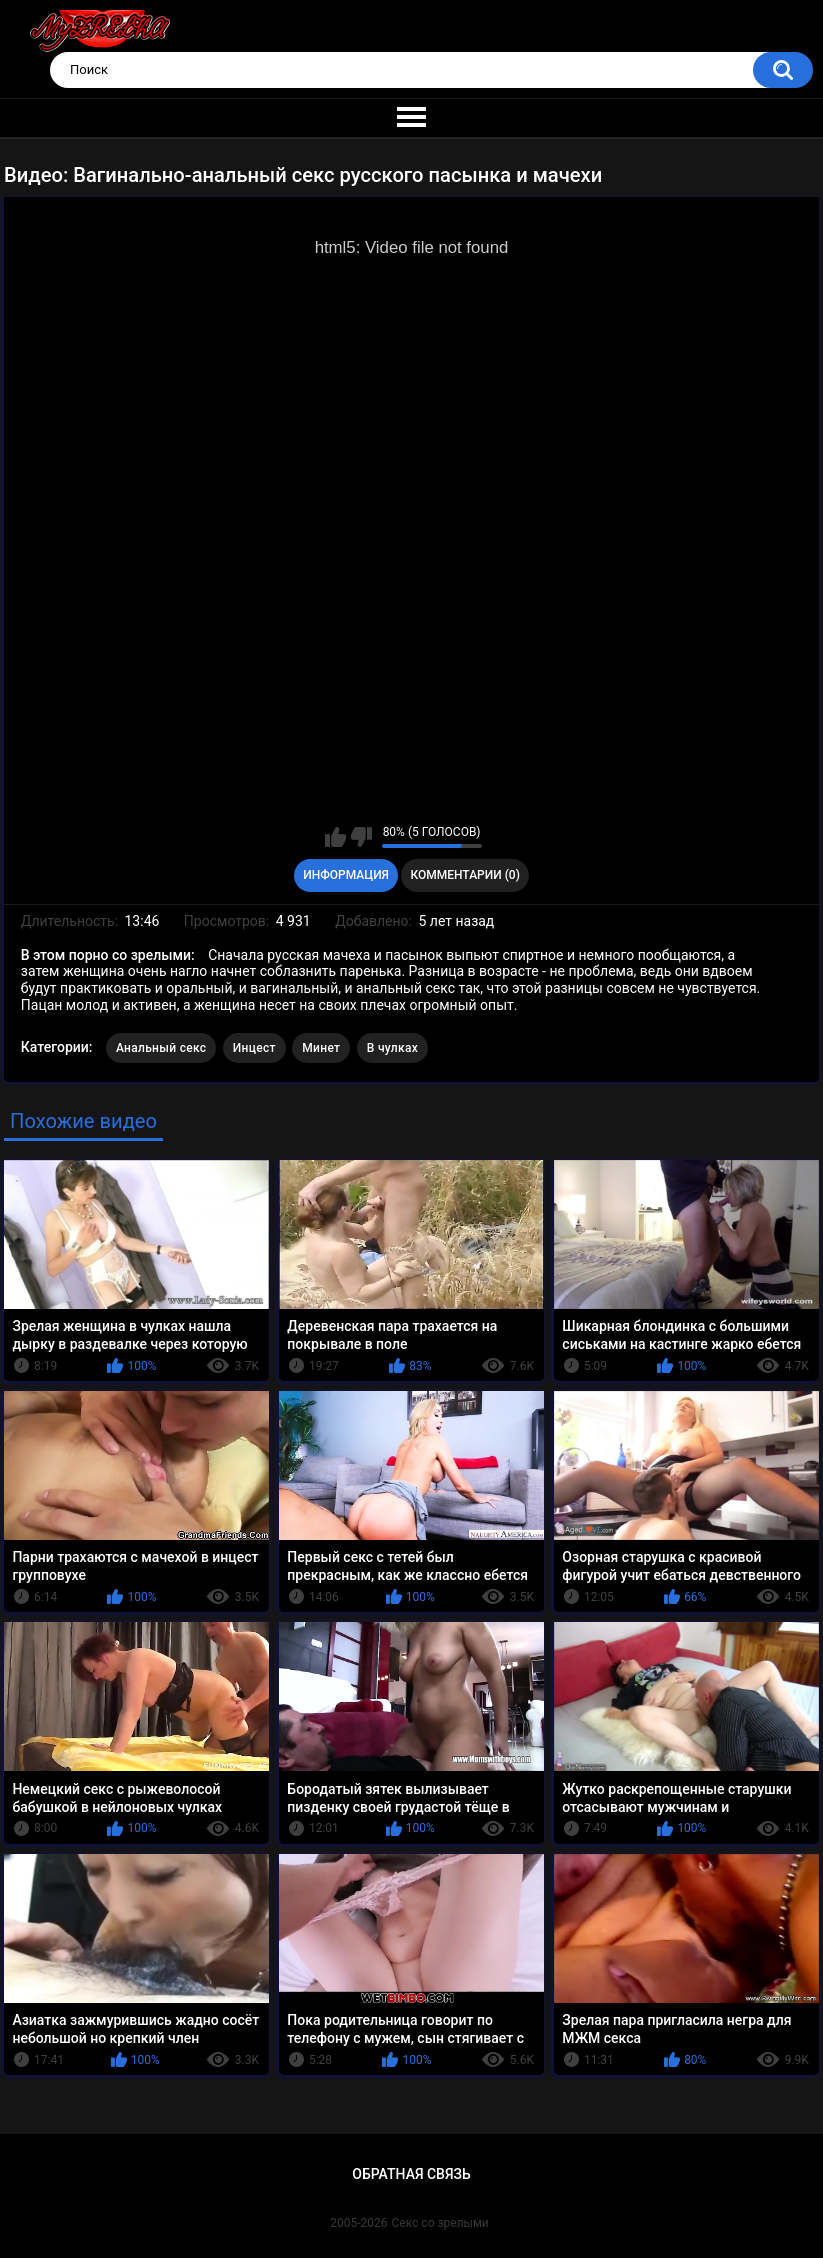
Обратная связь (411, 2174)
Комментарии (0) (464, 875)
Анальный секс (161, 1048)
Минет (321, 1048)
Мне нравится (335, 837)
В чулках (392, 1048)
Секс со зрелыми (440, 2223)
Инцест (254, 1048)
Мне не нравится (361, 837)
